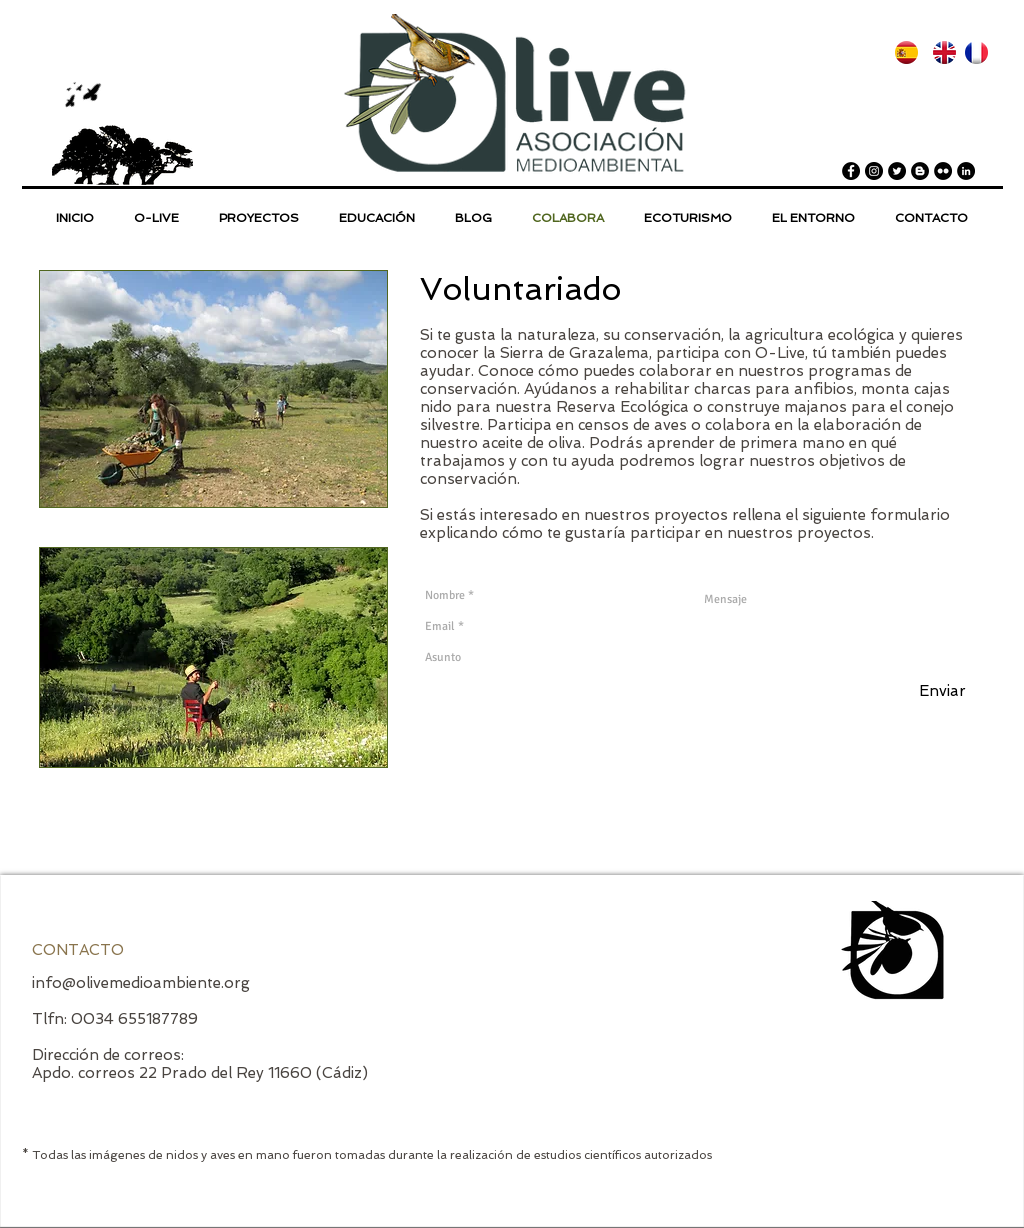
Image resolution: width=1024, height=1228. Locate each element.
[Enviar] (942, 691)
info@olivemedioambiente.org (141, 983)
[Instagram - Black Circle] (874, 171)
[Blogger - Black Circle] (920, 171)
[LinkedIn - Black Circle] (966, 171)
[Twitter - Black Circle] (897, 171)
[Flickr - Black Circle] (943, 171)
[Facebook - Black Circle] (851, 171)
